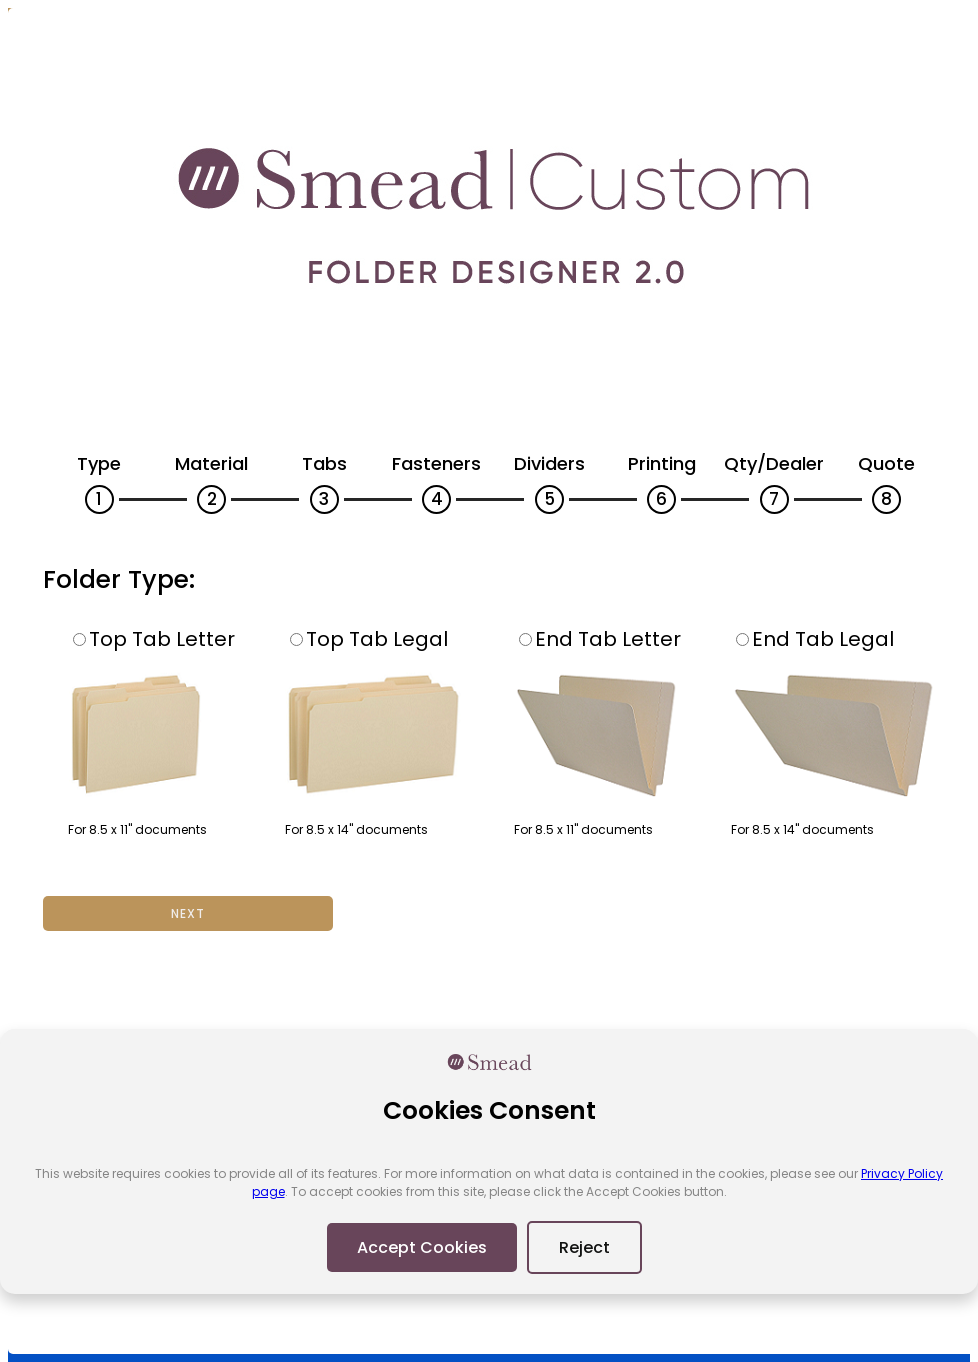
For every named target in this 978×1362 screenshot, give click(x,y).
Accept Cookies (422, 1247)
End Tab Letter (600, 639)
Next (188, 913)
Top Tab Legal (369, 639)
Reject (584, 1247)
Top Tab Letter (154, 639)
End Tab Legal (815, 639)
